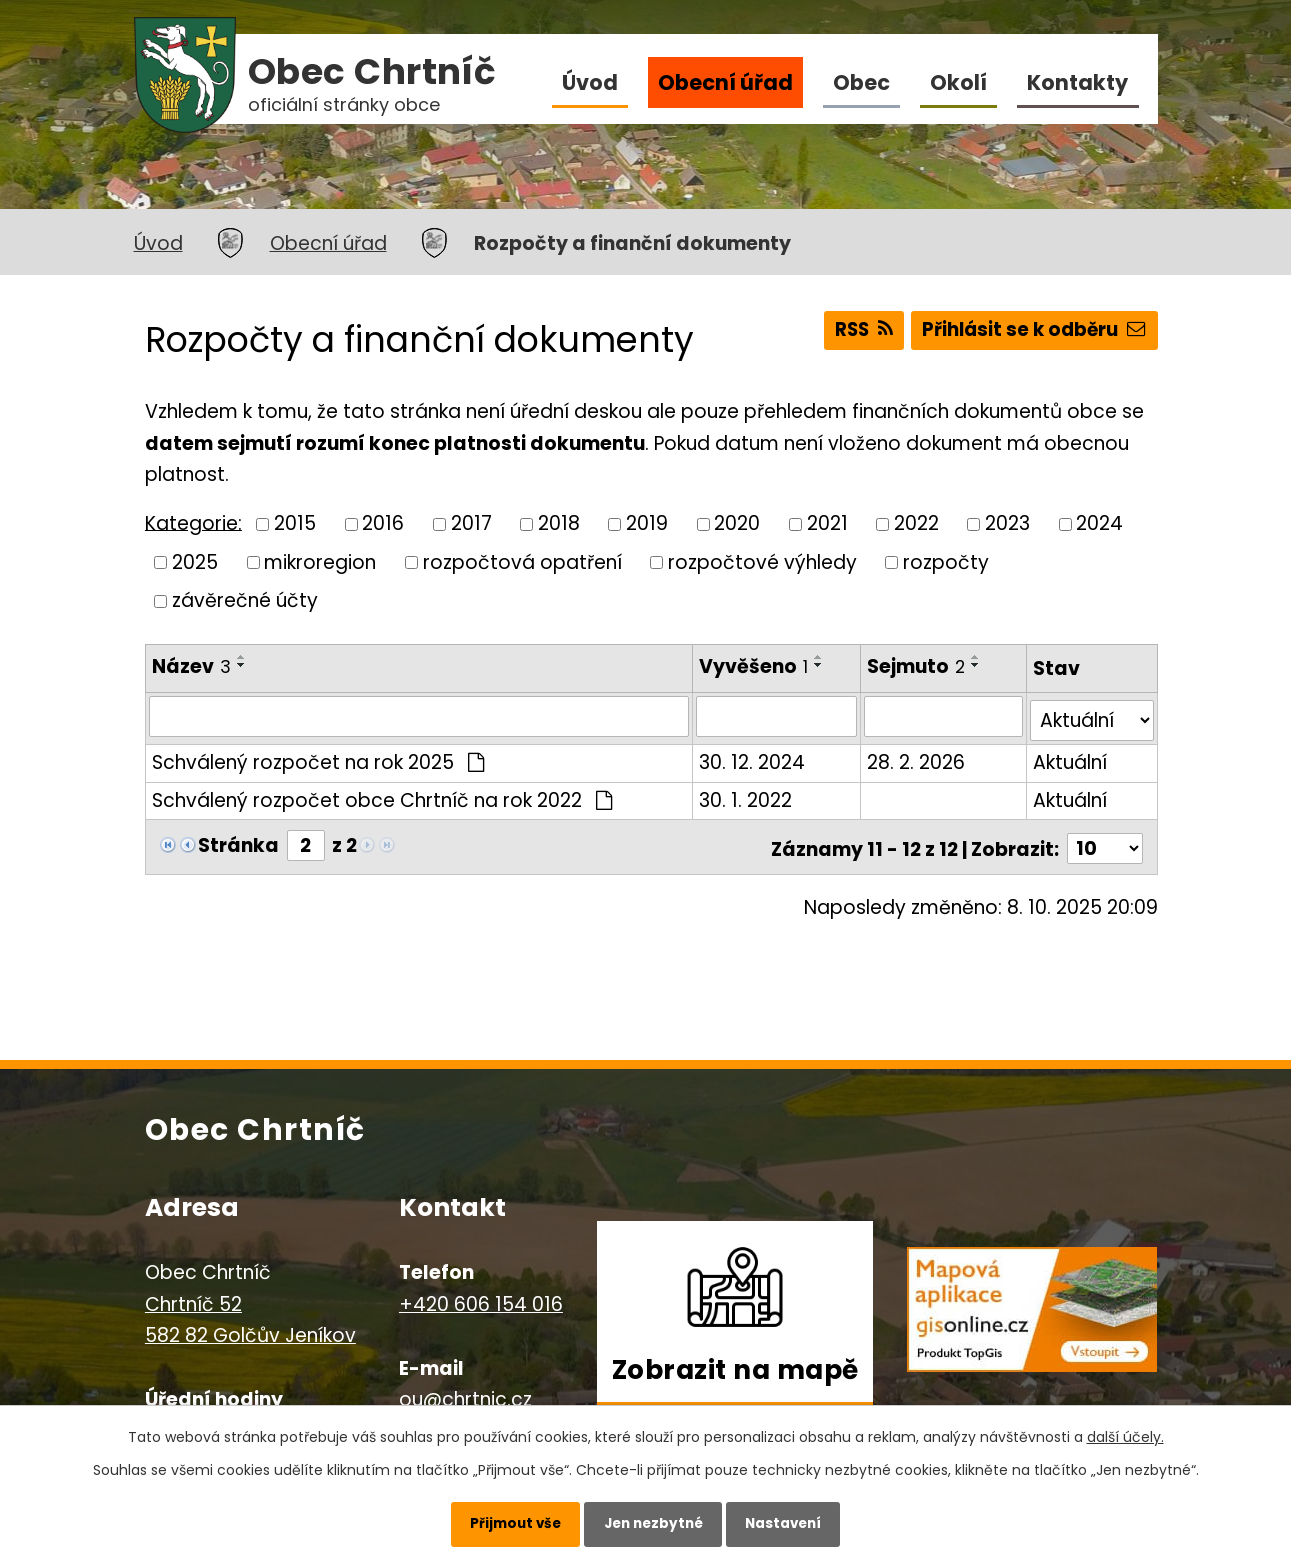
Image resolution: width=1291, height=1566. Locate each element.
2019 (647, 523)
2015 (295, 523)
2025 (195, 561)
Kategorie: (193, 522)
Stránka (238, 840)
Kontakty (1077, 82)
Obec (861, 82)
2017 (471, 523)
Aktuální (1070, 758)
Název (191, 666)
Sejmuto (918, 666)
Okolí (958, 82)
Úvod (590, 82)
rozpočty (946, 561)
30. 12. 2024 (753, 758)
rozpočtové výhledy (762, 561)
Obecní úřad (725, 82)
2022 (916, 523)
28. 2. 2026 (918, 758)
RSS (854, 332)
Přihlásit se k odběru (1032, 332)
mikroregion (320, 561)
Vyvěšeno (754, 666)
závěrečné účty (245, 600)
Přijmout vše (503, 1521)
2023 (1007, 523)
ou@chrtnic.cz (465, 1391)
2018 (559, 523)
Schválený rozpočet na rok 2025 (318, 758)
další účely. (1125, 1432)
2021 (827, 523)
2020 (737, 523)
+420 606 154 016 (481, 1295)
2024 (1099, 523)
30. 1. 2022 (746, 795)
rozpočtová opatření (522, 561)
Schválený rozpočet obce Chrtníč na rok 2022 (382, 795)
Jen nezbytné (653, 1521)
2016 (383, 523)
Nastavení (795, 1521)
